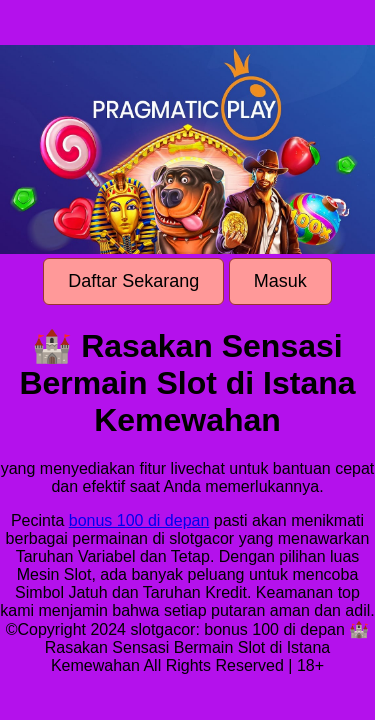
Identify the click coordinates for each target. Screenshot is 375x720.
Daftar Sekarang (133, 281)
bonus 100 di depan (139, 520)
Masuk (280, 281)
